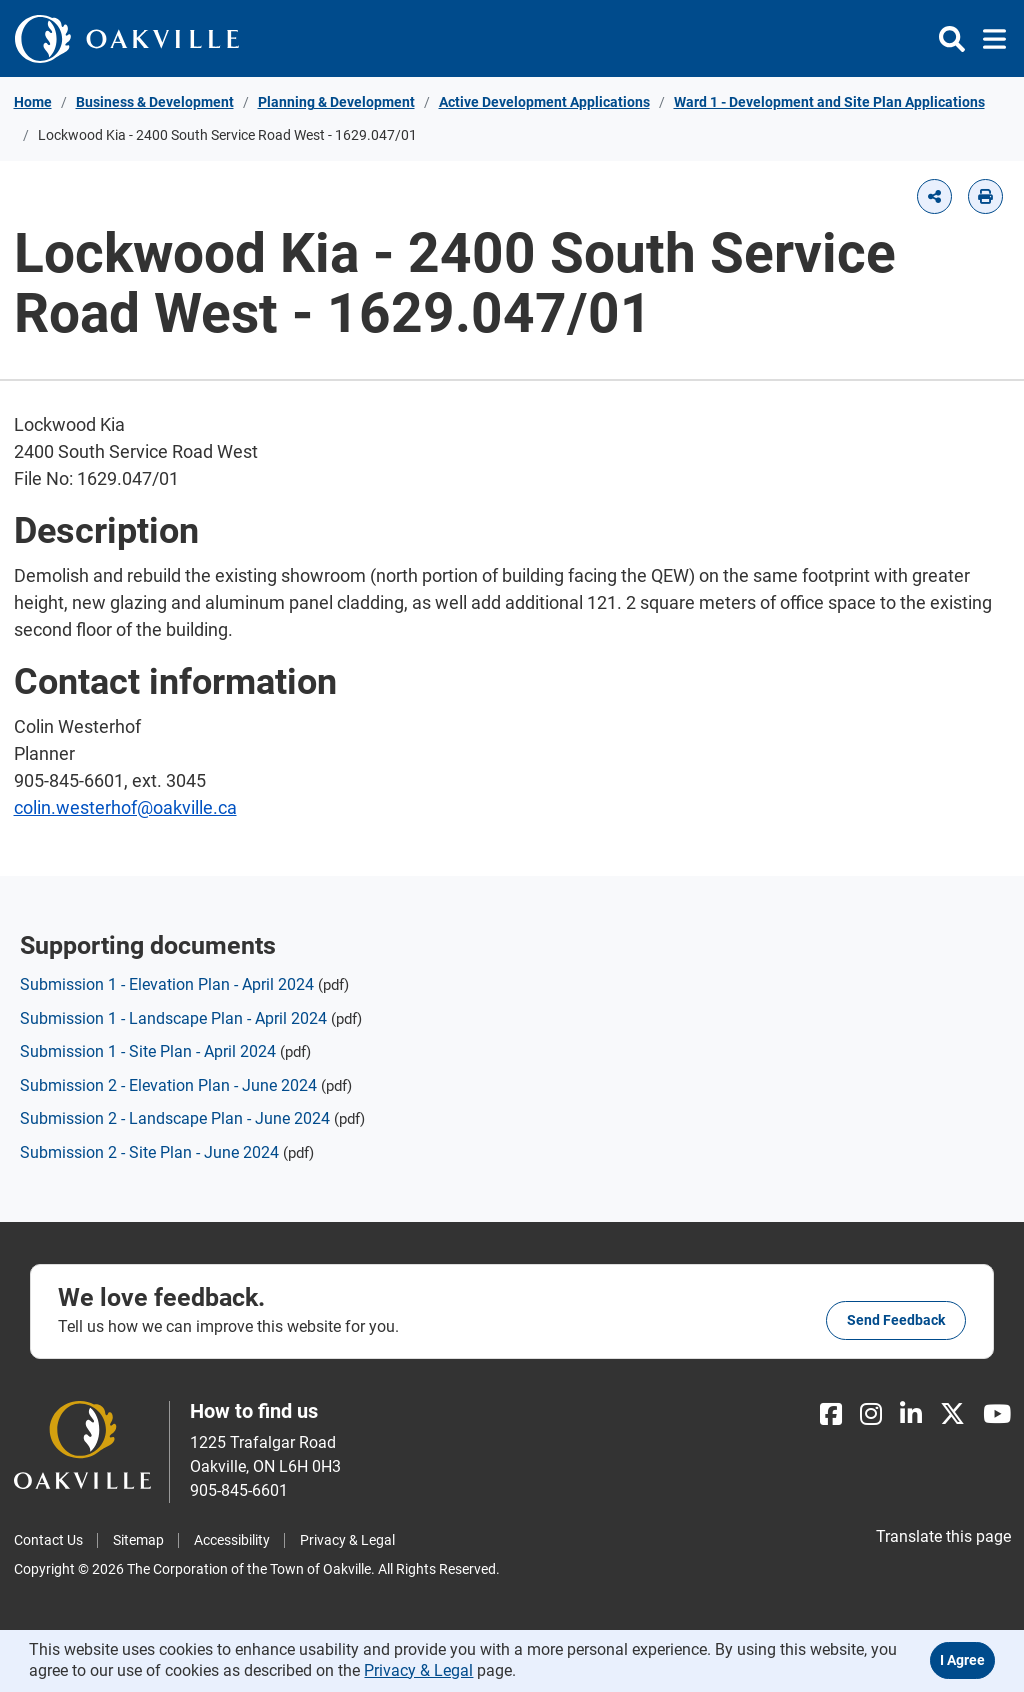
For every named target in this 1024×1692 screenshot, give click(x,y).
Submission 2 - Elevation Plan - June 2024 (168, 1085)
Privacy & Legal (347, 1540)
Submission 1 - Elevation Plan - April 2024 (167, 984)
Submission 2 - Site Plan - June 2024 (149, 1152)
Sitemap (138, 1540)
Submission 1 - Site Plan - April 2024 (148, 1051)
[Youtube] (997, 1414)
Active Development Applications (544, 102)
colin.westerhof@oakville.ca (125, 807)
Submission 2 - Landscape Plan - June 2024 (175, 1118)
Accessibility (232, 1540)
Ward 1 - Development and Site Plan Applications (829, 102)
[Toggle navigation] (988, 39)
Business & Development (155, 102)
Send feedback (896, 1320)
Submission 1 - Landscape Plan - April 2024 (173, 1018)
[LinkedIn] (911, 1414)
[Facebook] (831, 1414)
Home (33, 102)
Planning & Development (336, 102)
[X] (952, 1414)
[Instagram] (871, 1414)
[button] (934, 196)
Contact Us (48, 1540)
